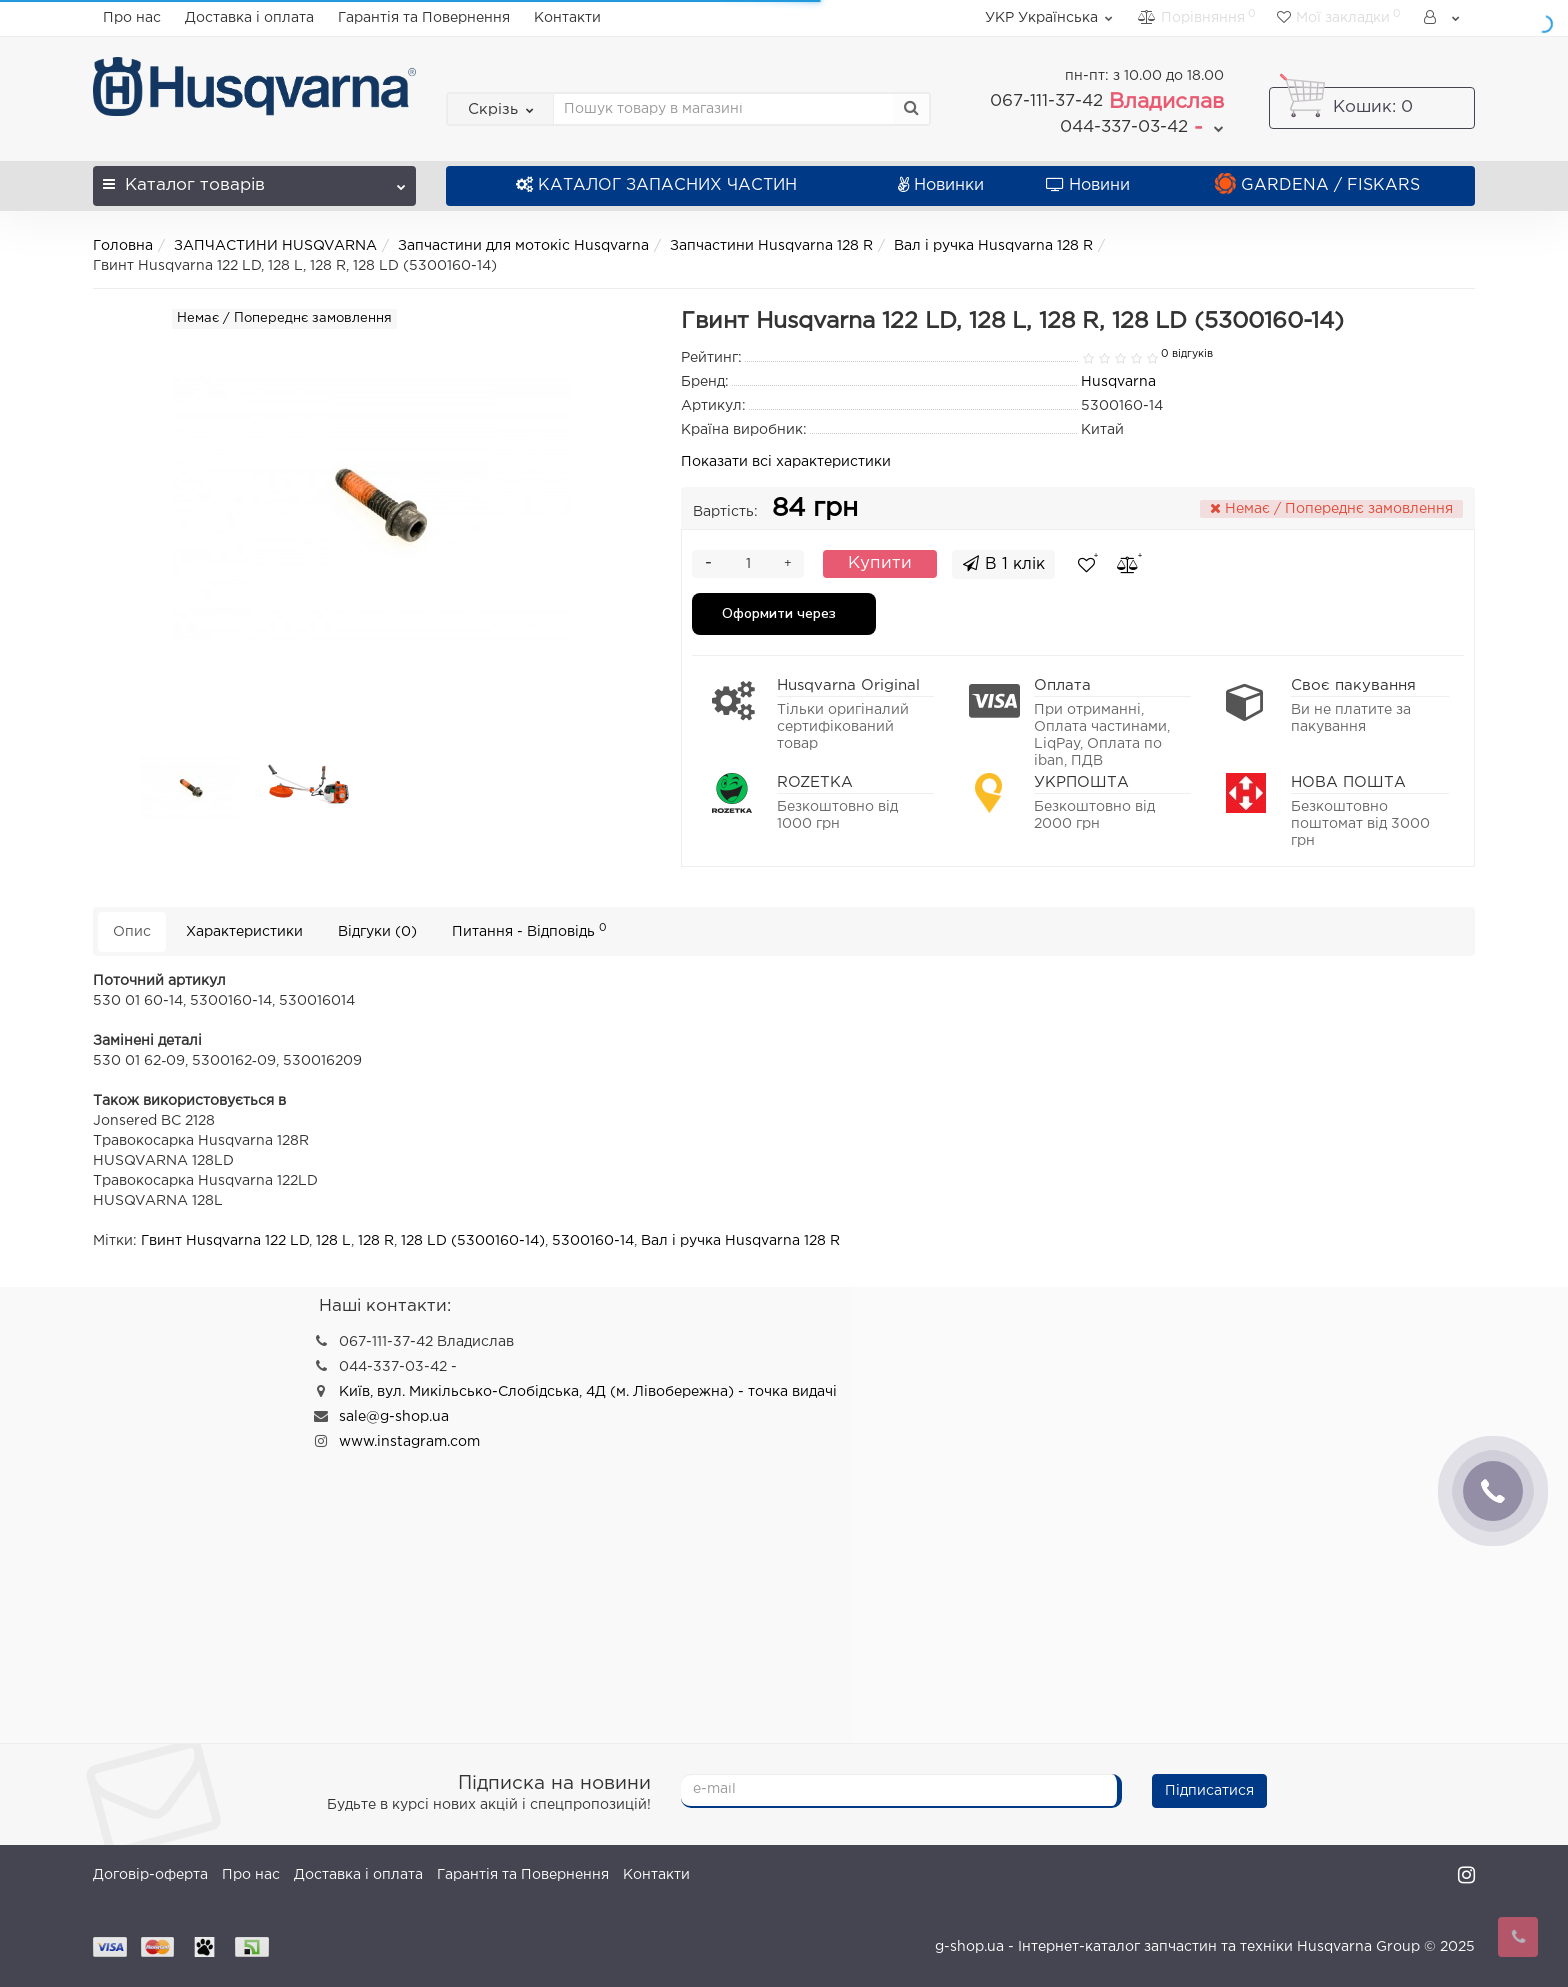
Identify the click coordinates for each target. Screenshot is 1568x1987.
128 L (333, 1241)
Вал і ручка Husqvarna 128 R (993, 246)
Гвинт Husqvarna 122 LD (225, 1241)
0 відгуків (1187, 354)
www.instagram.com (409, 1442)
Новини (1088, 185)
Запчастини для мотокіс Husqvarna (523, 246)
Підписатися (1209, 1791)
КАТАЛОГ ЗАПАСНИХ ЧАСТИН (656, 185)
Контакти (567, 18)
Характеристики (244, 932)
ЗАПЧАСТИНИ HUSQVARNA (275, 246)
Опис (132, 932)
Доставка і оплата (249, 18)
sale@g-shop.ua (394, 1417)
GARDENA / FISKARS (1317, 185)
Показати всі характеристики (786, 462)
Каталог (254, 179)
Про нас (132, 18)
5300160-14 (593, 1241)
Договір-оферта (150, 1875)
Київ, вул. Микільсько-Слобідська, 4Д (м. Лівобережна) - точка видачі (588, 1392)
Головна (123, 246)
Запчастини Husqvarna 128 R (771, 246)
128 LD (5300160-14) (473, 1241)
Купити (880, 563)
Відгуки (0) (377, 932)
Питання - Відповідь (529, 930)
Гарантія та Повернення (424, 18)
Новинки (941, 185)
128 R (376, 1241)
